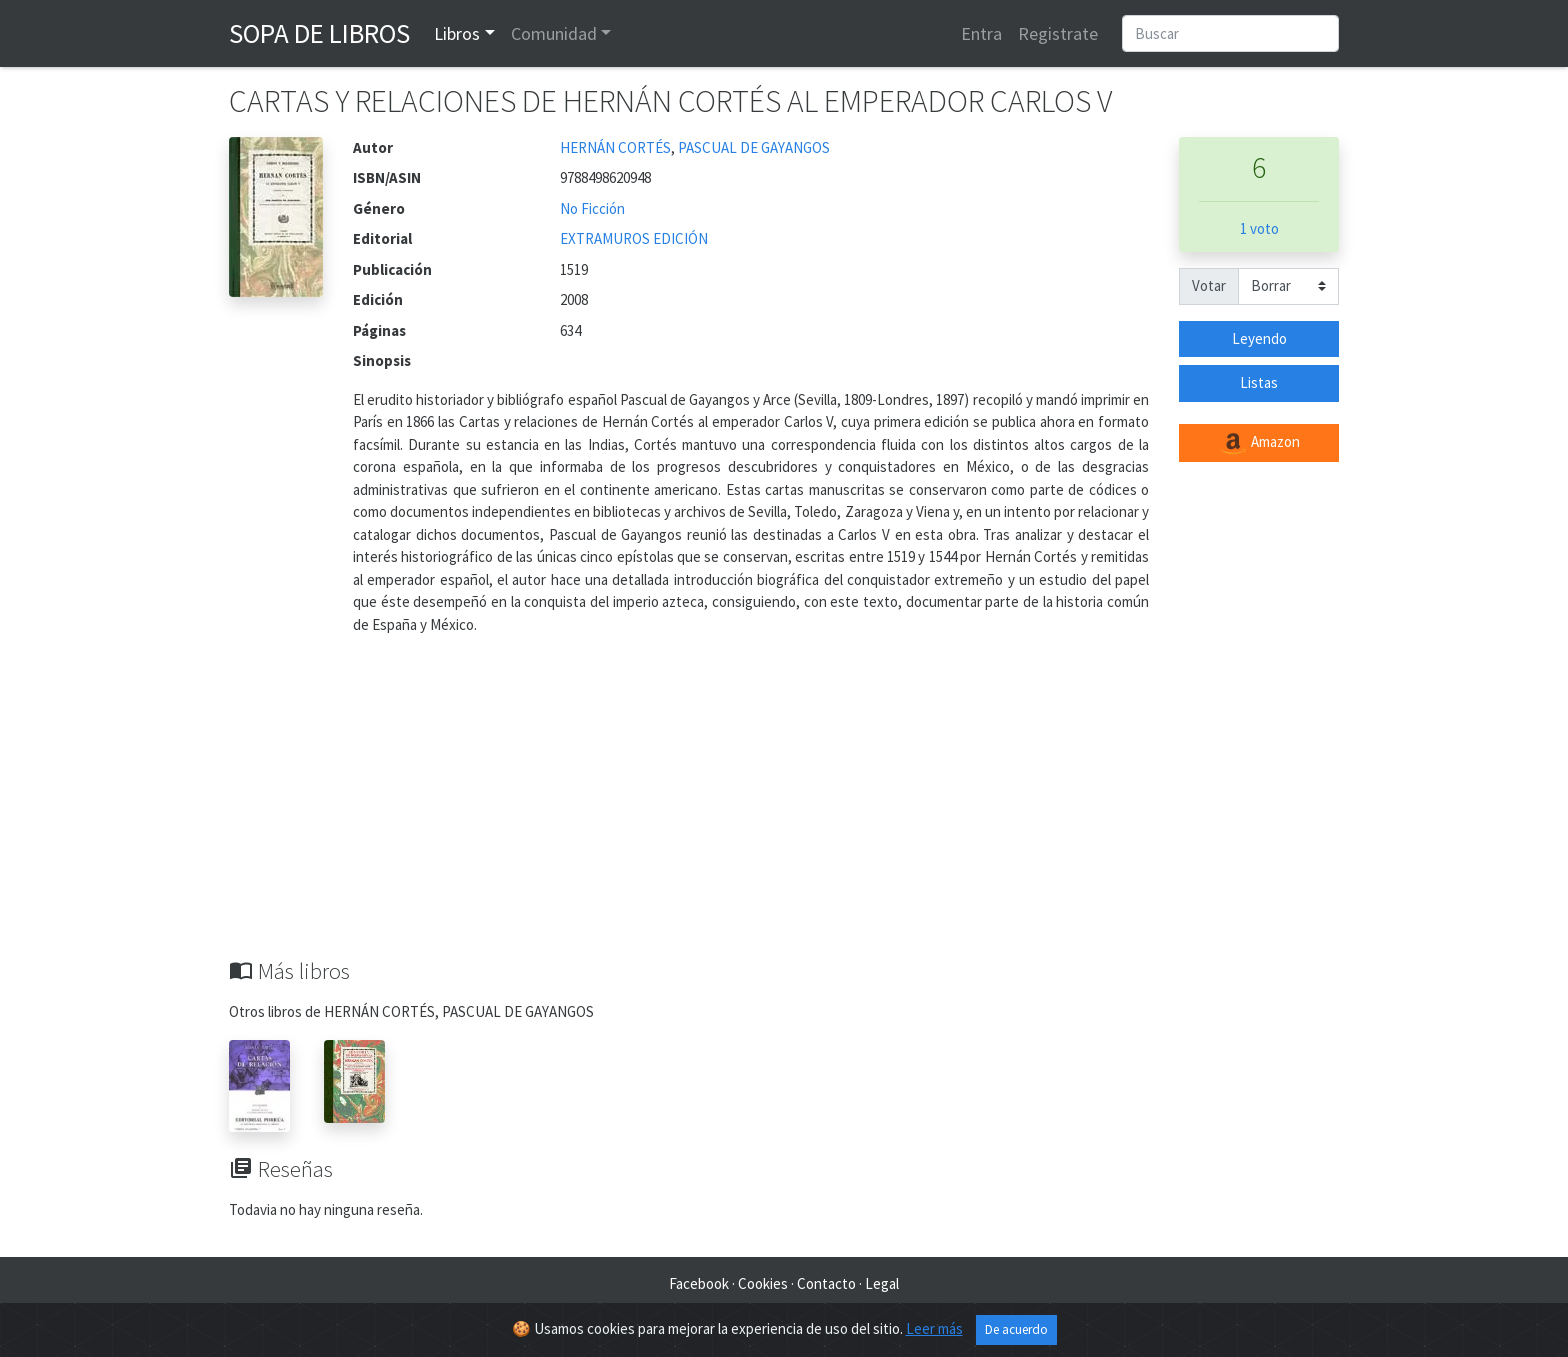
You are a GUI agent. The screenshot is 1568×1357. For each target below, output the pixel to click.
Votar (1209, 285)
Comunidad (554, 33)
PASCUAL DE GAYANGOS (754, 147)
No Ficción (592, 208)
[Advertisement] (784, 808)
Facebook (699, 1283)
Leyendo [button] (1259, 338)
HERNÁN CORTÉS (615, 147)
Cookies (763, 1283)
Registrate (1058, 33)
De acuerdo (1016, 1332)
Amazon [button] (1259, 443)
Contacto (826, 1283)
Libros (457, 33)
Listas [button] (1259, 382)
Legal (882, 1283)
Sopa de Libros (319, 33)
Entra (981, 33)
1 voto (1259, 228)
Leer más (934, 1331)
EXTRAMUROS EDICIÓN (634, 238)
